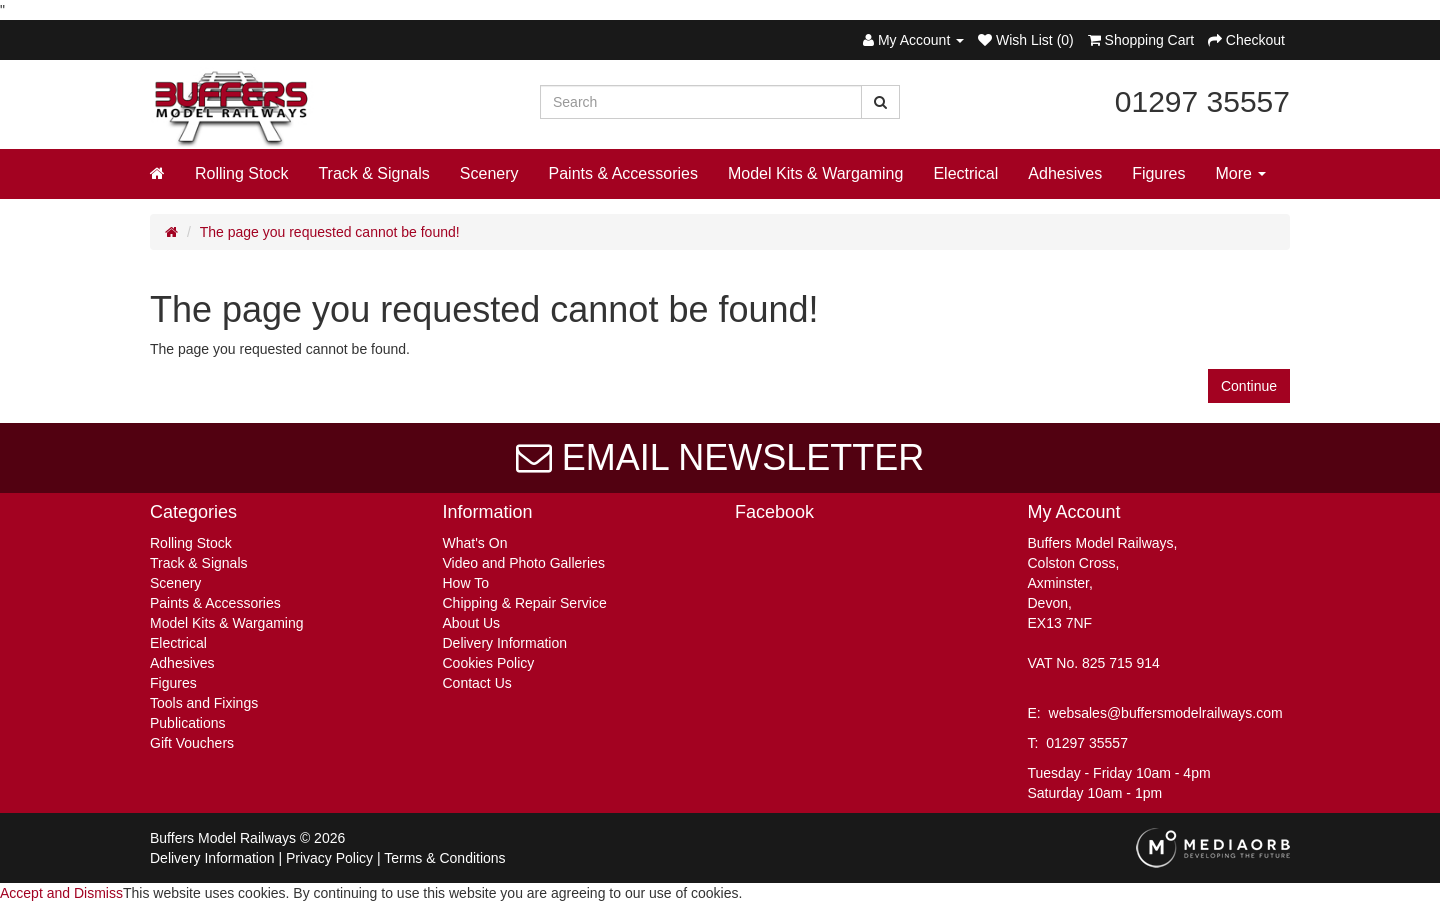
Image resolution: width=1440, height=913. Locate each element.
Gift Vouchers (192, 743)
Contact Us (477, 683)
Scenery (489, 173)
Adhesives (1065, 173)
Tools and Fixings (204, 703)
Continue (1249, 386)
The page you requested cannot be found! (330, 232)
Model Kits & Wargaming (815, 173)
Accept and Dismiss (61, 893)
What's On (475, 543)
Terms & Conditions (444, 858)
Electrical (965, 173)
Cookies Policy (489, 663)
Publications (188, 723)
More (1241, 173)
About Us (472, 623)
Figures (1158, 173)
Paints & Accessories (623, 173)
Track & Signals (373, 173)
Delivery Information (505, 643)
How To (466, 583)
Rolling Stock (241, 173)
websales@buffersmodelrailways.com (1166, 713)
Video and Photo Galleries (524, 563)
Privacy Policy (329, 858)
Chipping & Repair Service (525, 603)
